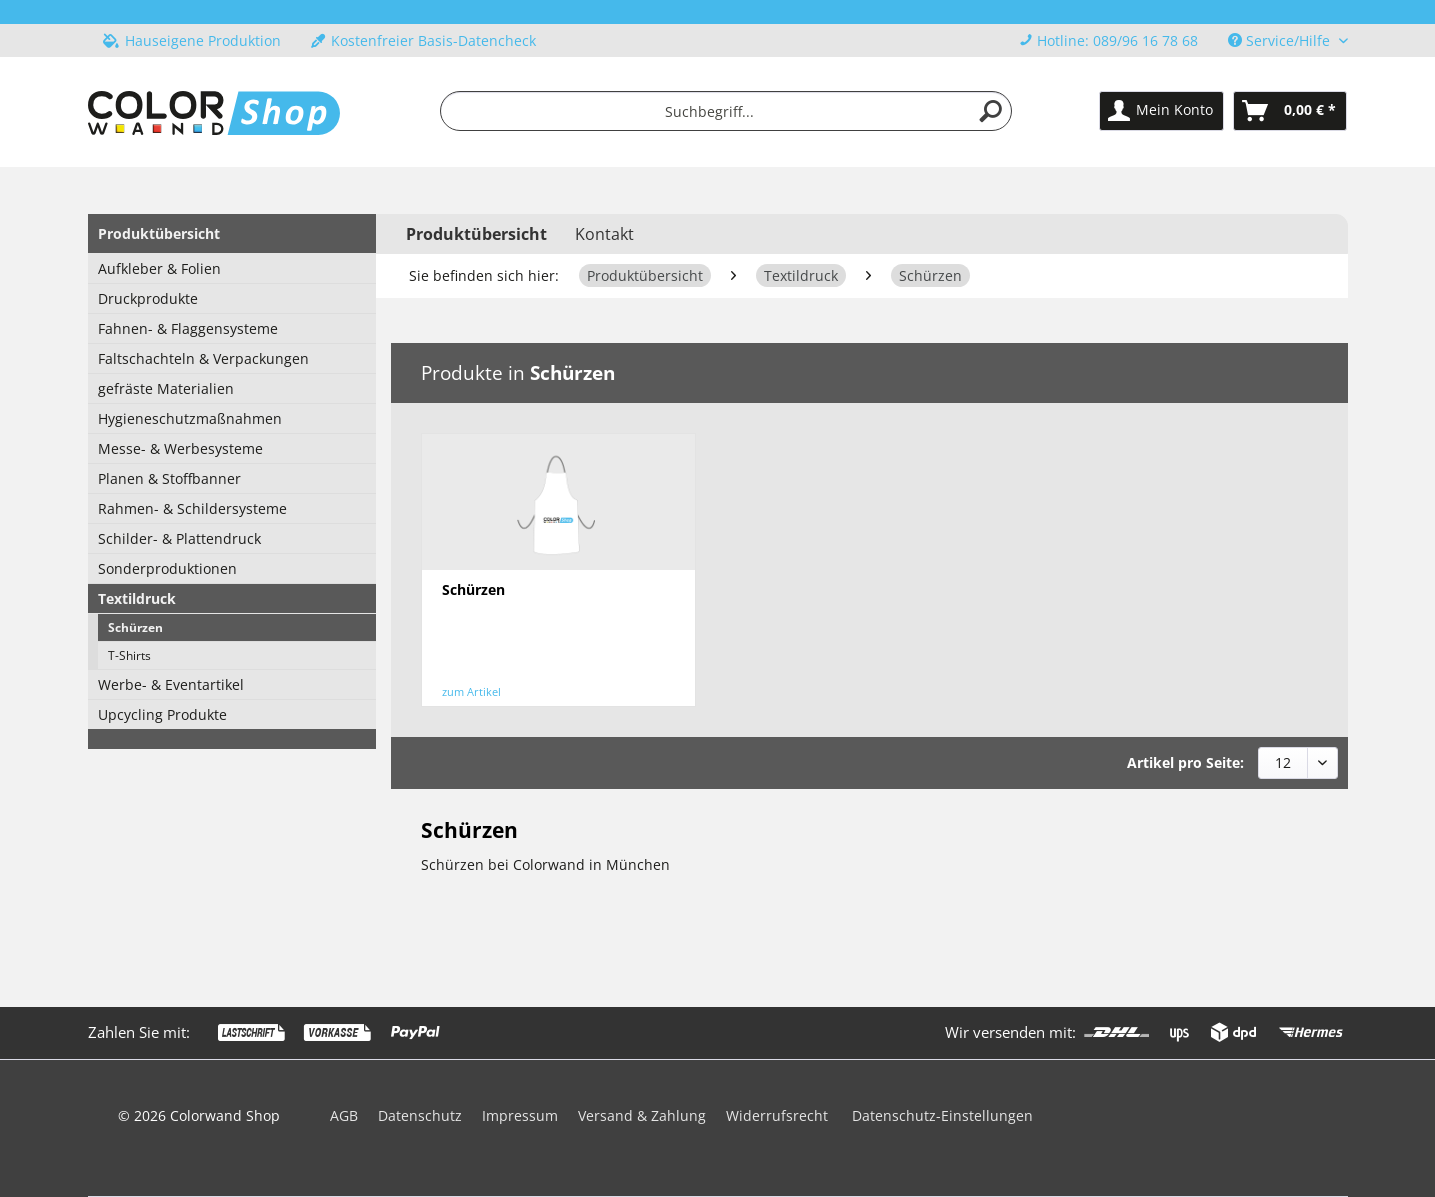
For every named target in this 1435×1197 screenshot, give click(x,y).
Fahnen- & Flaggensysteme (188, 328)
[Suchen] (991, 111)
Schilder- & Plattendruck (179, 538)
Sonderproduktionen (167, 568)
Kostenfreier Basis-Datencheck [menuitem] (423, 40)
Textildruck (137, 598)
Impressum (520, 1115)
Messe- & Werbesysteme (180, 448)
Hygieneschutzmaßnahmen (190, 418)
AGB (344, 1115)
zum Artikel (471, 691)
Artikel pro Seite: (1185, 762)
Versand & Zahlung (642, 1115)
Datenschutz (420, 1115)
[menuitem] (726, 111)
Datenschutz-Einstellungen (942, 1115)
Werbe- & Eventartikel (171, 684)
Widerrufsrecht (777, 1115)
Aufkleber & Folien (159, 268)
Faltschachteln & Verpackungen (203, 358)
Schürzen (135, 627)
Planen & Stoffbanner (169, 478)
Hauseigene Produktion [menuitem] (192, 40)
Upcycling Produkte (162, 714)
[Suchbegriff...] (726, 111)
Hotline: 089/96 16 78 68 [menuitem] (1108, 40)
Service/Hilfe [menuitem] (1281, 40)
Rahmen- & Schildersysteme (192, 508)
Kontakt (604, 234)
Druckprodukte (148, 298)
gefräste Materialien (166, 388)
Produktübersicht (159, 233)
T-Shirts (129, 655)
